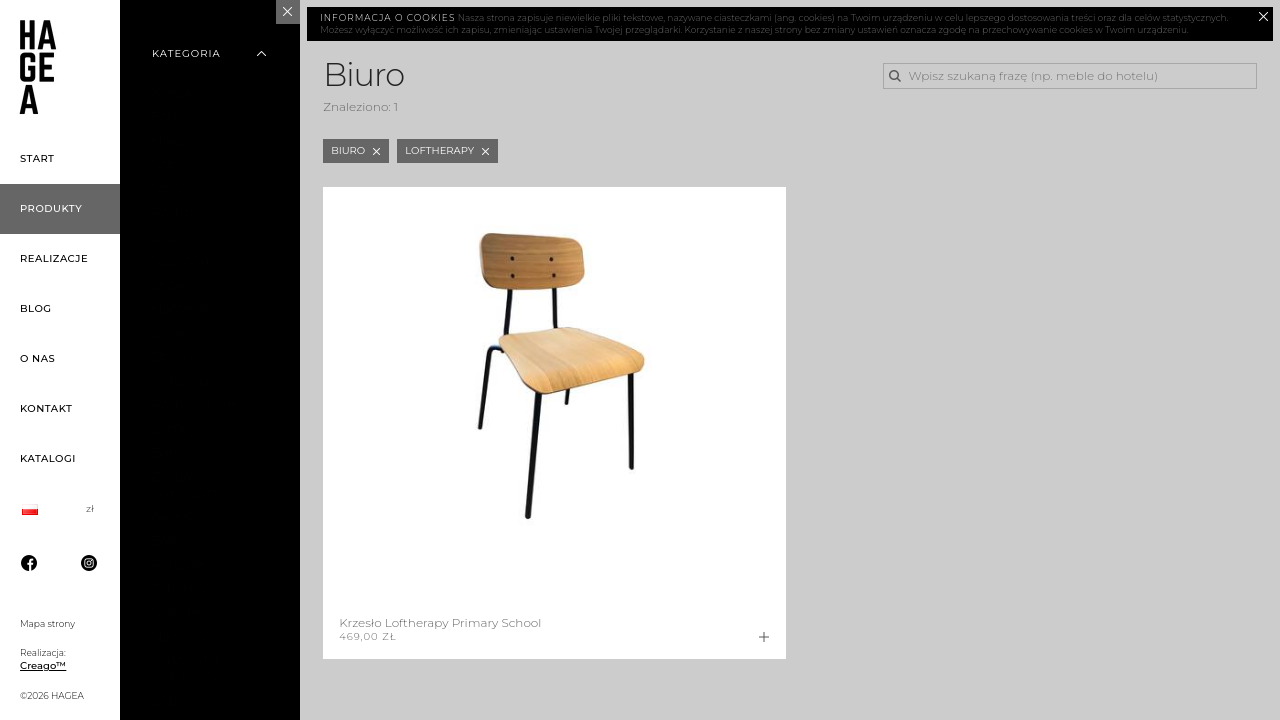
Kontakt (46, 408)
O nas (37, 358)
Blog (36, 308)
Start (37, 158)
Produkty (51, 208)
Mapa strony (47, 623)
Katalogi (48, 458)
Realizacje (54, 258)
